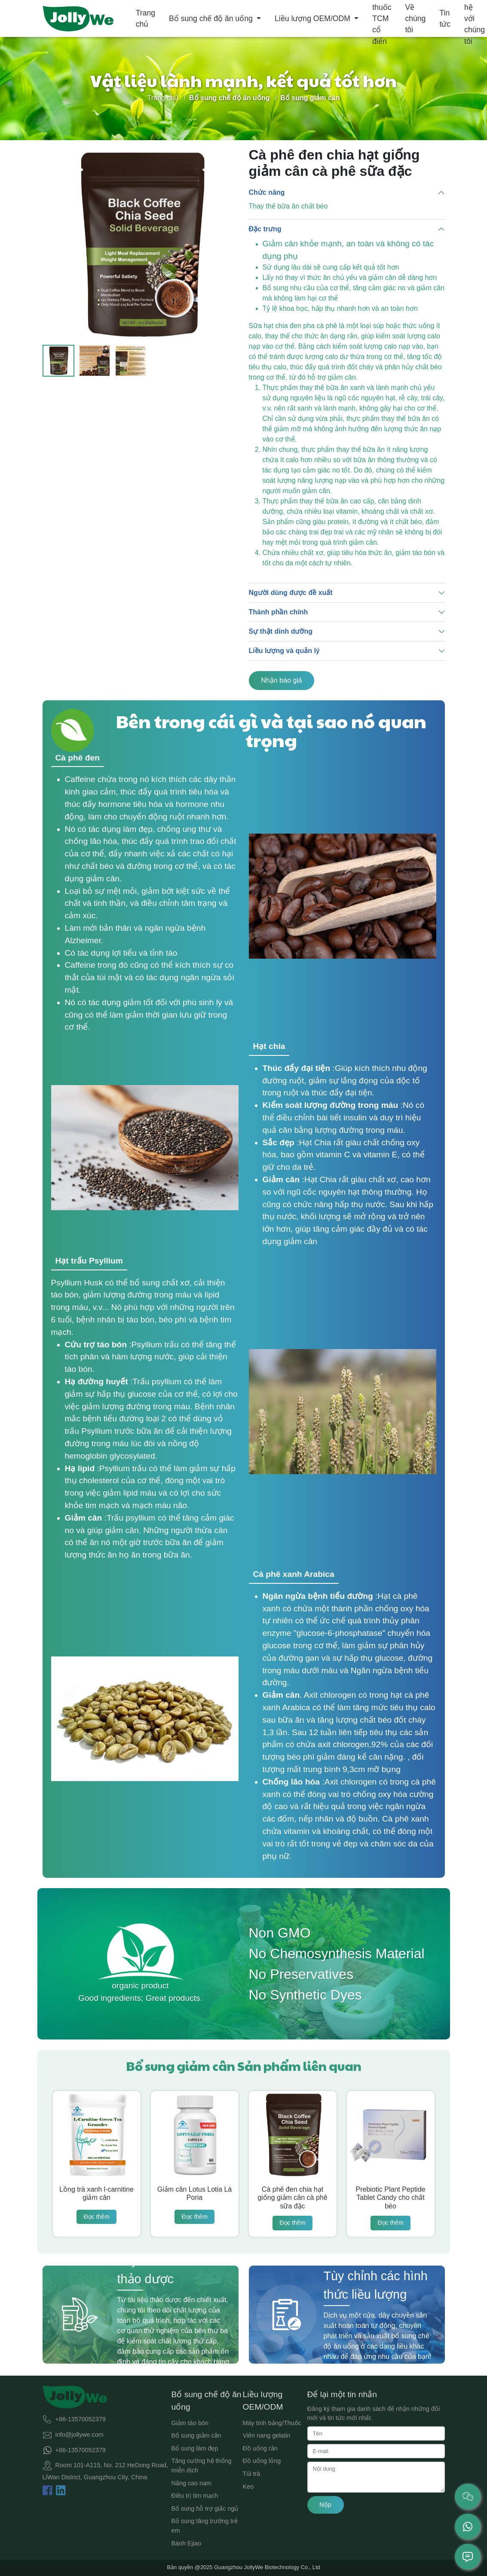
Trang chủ (145, 18)
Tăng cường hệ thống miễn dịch (202, 2465)
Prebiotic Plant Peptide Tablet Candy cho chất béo (391, 2197)
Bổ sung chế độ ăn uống (212, 18)
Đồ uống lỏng (262, 2460)
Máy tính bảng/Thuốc (272, 2423)
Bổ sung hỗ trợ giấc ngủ (205, 2508)
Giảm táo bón (190, 2423)
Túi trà (251, 2473)
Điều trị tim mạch (195, 2495)
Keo (248, 2486)
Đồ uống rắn (260, 2448)
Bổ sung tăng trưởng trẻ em (205, 2526)
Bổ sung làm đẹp (195, 2448)
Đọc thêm (96, 2216)
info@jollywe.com (79, 2434)
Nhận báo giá (281, 680)
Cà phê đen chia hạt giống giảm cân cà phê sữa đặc (292, 2197)
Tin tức (444, 18)
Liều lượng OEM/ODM (313, 18)
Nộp (325, 2504)
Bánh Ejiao (187, 2543)
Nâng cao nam (192, 2483)
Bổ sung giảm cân (196, 2435)
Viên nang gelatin (267, 2435)
